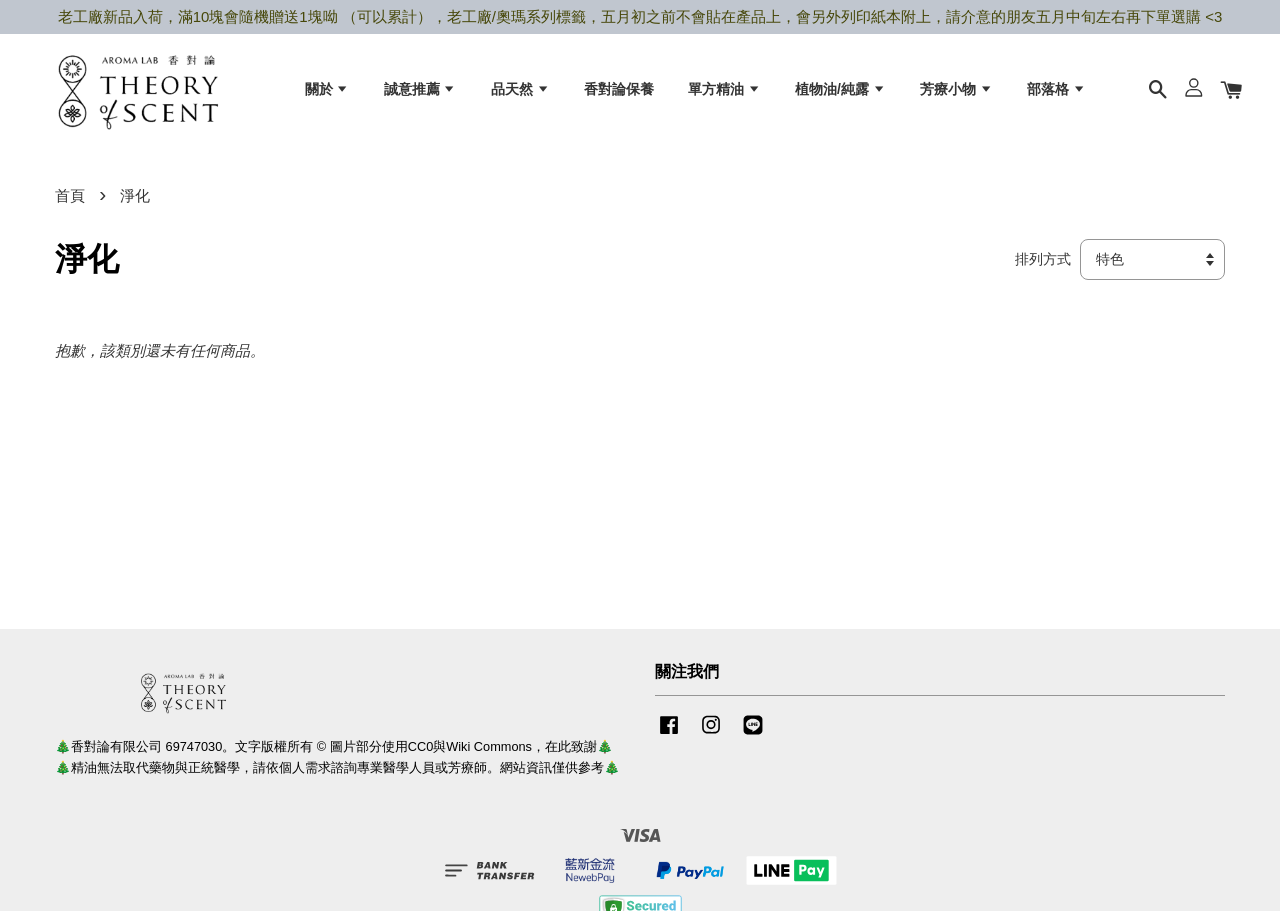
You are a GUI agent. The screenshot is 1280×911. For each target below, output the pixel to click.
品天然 (520, 91)
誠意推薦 (420, 91)
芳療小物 (956, 91)
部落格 (1056, 91)
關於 (327, 91)
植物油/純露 (840, 91)
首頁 (70, 203)
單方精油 (724, 91)
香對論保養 (619, 91)
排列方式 (1043, 267)
